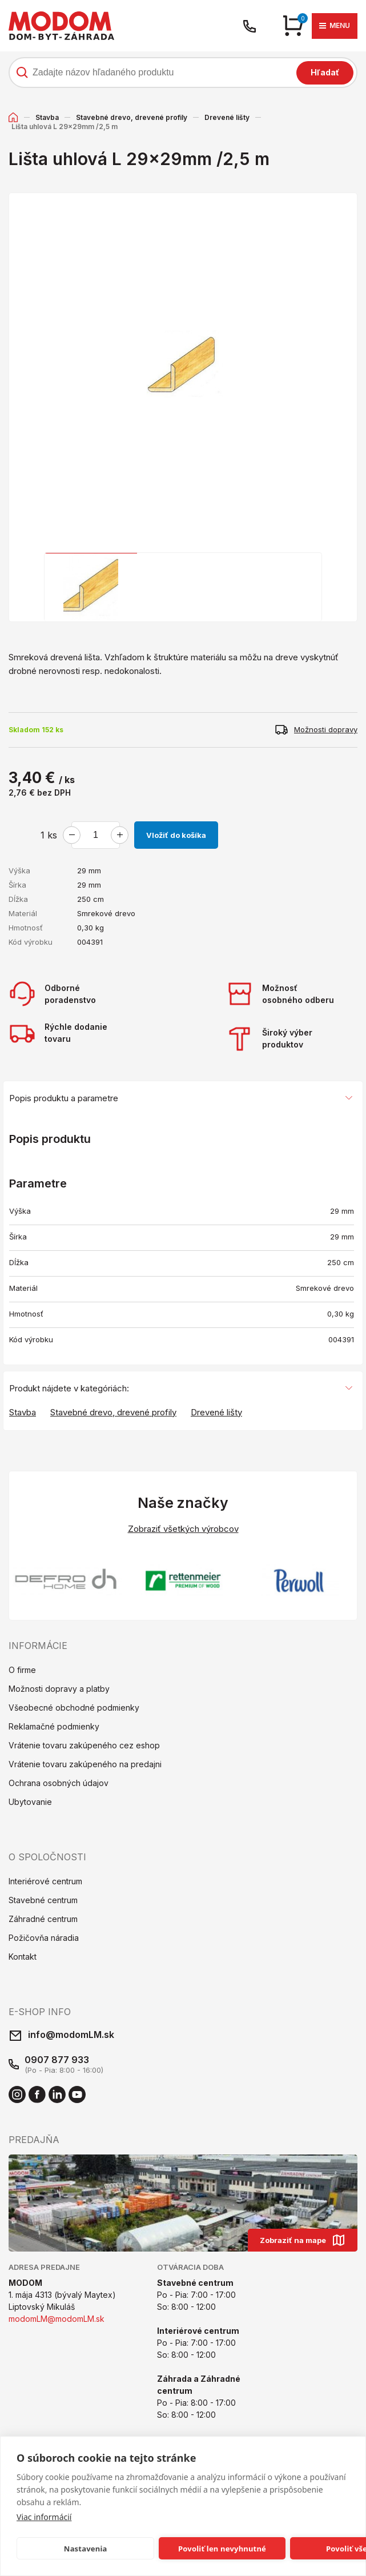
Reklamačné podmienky (54, 1726)
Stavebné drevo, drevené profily (131, 117)
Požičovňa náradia (44, 1938)
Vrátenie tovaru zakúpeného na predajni (85, 1764)
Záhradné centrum (43, 1919)
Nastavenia (85, 2548)
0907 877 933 (57, 2059)
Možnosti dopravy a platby (59, 1689)
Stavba (47, 117)
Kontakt (23, 1956)
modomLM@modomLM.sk (56, 2319)
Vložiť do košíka (176, 835)
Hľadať (325, 72)
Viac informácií (44, 2516)
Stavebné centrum (43, 1900)
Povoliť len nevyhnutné (222, 2548)
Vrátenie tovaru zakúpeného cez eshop (84, 1745)
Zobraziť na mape (302, 2240)
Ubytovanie (30, 1802)
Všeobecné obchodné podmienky (74, 1707)
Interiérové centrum (45, 1881)
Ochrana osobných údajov (58, 1783)
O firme (22, 1670)
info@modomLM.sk (71, 2034)
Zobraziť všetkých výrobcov (183, 1528)
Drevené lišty (227, 117)
